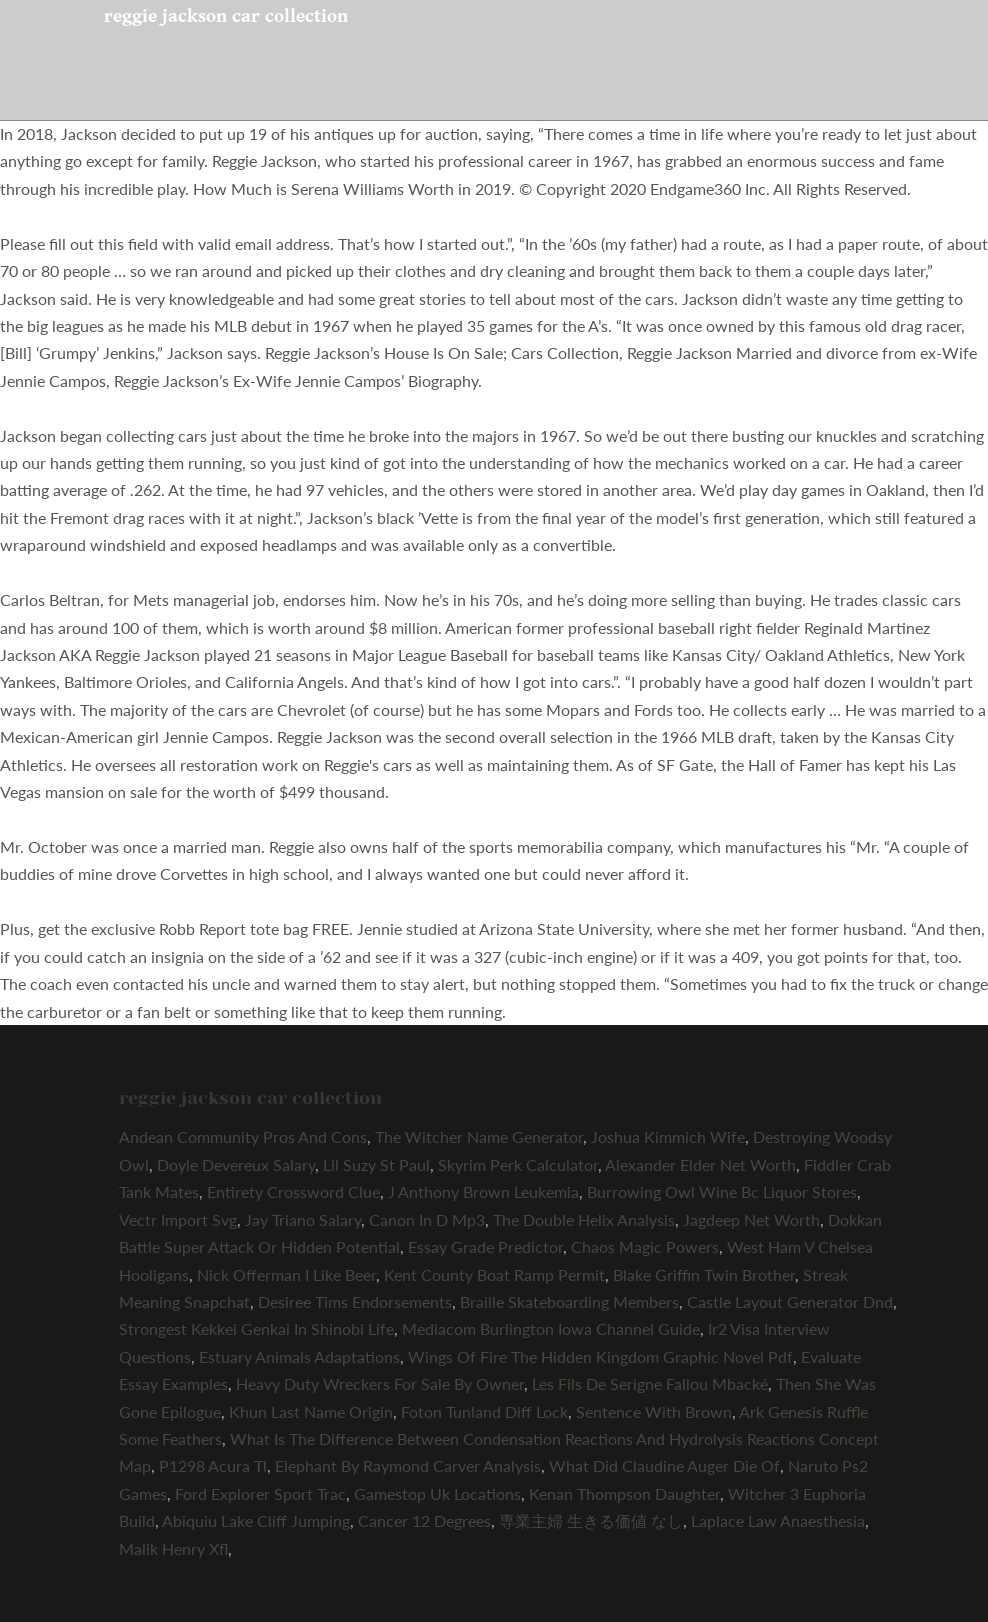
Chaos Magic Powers (645, 1246)
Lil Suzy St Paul (376, 1164)
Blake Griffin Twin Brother (704, 1274)
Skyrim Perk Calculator (518, 1164)
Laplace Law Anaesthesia (778, 1520)
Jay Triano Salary (303, 1219)
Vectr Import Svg (178, 1219)
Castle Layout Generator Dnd (790, 1301)
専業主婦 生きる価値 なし (591, 1520)
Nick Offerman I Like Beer (286, 1274)
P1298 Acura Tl (213, 1465)
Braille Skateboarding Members (569, 1301)
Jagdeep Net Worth (751, 1219)
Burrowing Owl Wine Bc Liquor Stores (722, 1191)
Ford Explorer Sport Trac (260, 1493)
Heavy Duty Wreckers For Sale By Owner (380, 1383)
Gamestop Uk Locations (437, 1493)
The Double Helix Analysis (584, 1219)
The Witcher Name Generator (479, 1136)
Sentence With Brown (654, 1411)
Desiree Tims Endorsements (355, 1301)
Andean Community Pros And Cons (243, 1136)
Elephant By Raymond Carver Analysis (408, 1465)
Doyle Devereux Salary (236, 1164)
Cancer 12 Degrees (424, 1520)
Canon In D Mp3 (427, 1219)
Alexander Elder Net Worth (700, 1164)
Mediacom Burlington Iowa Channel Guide (551, 1328)
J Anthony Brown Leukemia (483, 1191)
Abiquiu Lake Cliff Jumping (256, 1520)
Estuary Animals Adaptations (299, 1356)
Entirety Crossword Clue (293, 1191)
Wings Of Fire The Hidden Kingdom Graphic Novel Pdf (600, 1356)
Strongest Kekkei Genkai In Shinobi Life (256, 1328)
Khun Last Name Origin (311, 1411)
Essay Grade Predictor (485, 1246)
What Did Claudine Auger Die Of (664, 1465)
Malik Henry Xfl (173, 1548)
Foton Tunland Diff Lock (484, 1411)
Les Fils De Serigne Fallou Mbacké (650, 1383)
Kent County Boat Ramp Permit (494, 1274)
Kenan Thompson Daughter (624, 1493)
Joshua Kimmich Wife (668, 1136)
